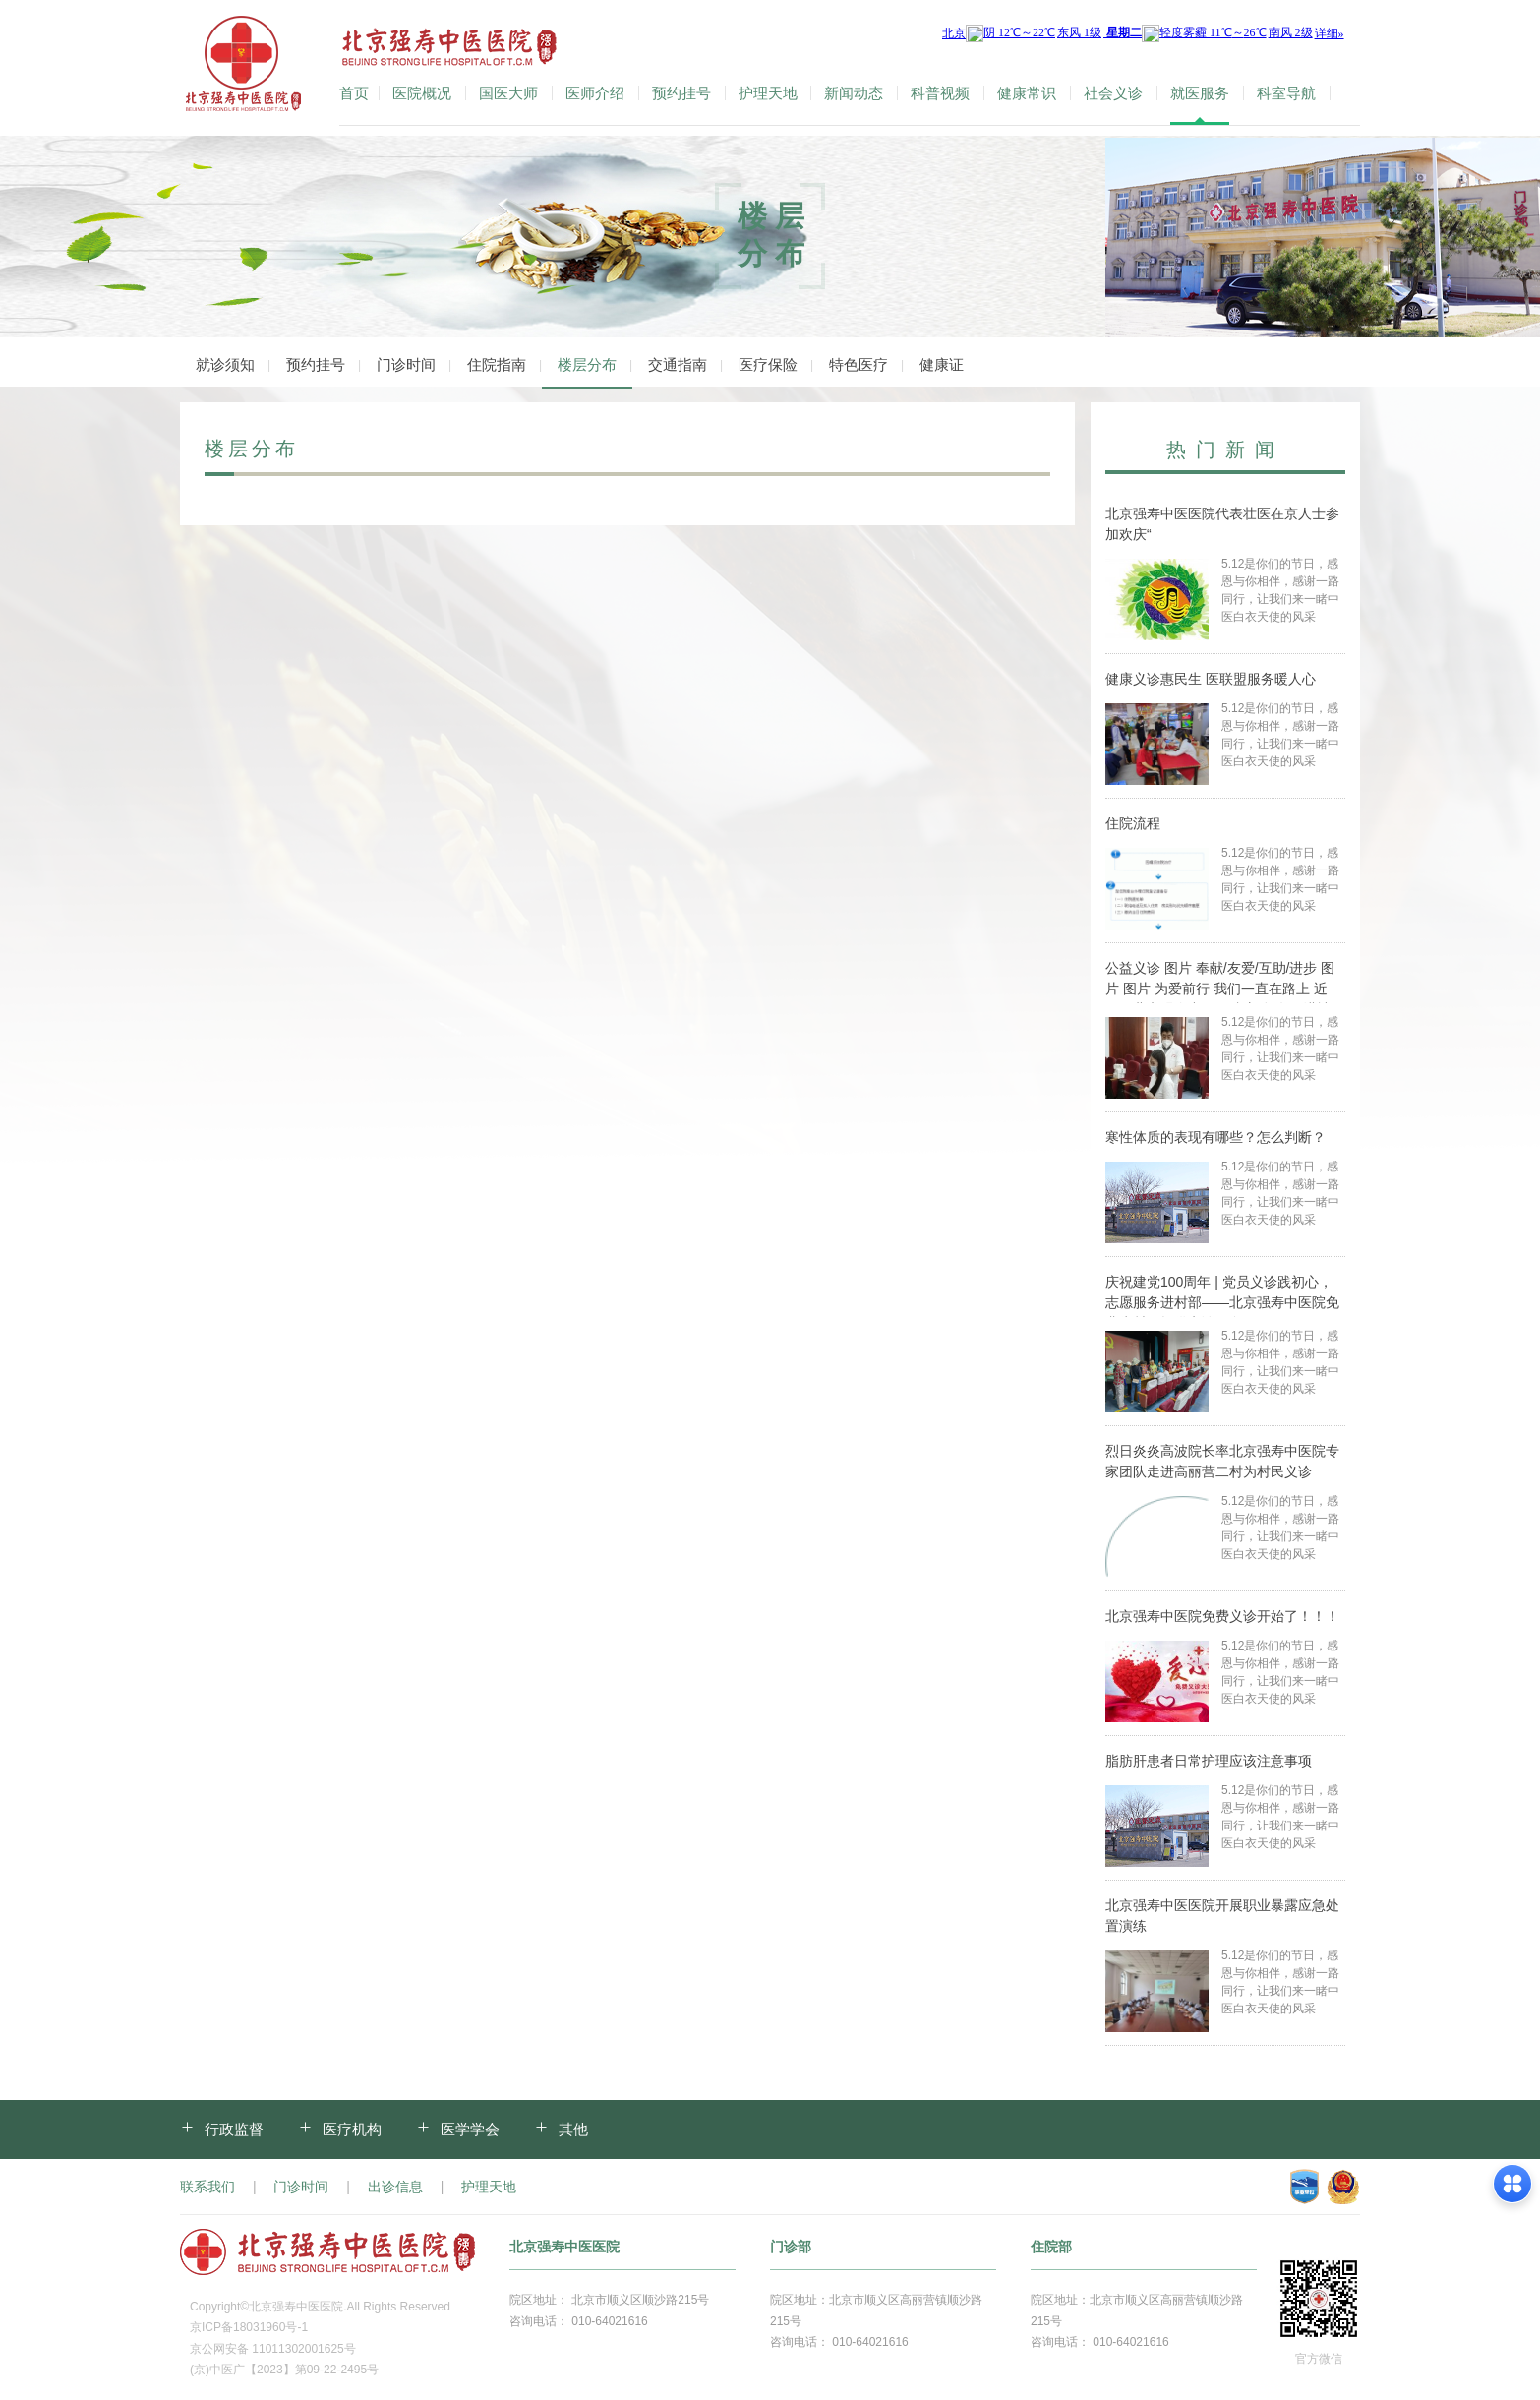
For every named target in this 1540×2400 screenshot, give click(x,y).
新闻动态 (853, 93)
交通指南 (677, 364)
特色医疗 (858, 364)
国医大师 (508, 93)
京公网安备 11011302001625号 (273, 2349)
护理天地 (768, 93)
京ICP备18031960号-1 (249, 2327)
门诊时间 (406, 364)
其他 (573, 2129)
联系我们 (207, 2186)
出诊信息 (395, 2186)
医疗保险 (768, 364)
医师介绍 (594, 93)
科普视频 (940, 93)
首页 (354, 93)
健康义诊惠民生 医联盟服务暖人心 (1210, 679)
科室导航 (1286, 93)
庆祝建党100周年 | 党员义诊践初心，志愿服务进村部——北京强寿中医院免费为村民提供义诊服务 (1222, 1295)
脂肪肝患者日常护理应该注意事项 (1208, 1761)
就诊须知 (225, 364)
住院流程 (1132, 823)
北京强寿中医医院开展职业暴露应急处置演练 (1222, 1915)
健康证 (941, 364)
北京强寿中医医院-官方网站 (245, 68)
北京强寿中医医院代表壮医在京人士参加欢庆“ (1222, 524)
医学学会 (470, 2129)
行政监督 (234, 2129)
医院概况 (421, 93)
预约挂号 (681, 93)
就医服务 (1199, 93)
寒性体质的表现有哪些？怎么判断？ (1215, 1137)
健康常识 (1026, 93)
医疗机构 (352, 2129)
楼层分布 (587, 364)
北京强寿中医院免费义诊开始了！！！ (1222, 1616)
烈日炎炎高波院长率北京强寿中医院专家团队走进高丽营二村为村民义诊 (1222, 1461)
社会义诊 (1113, 93)
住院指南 (496, 364)
